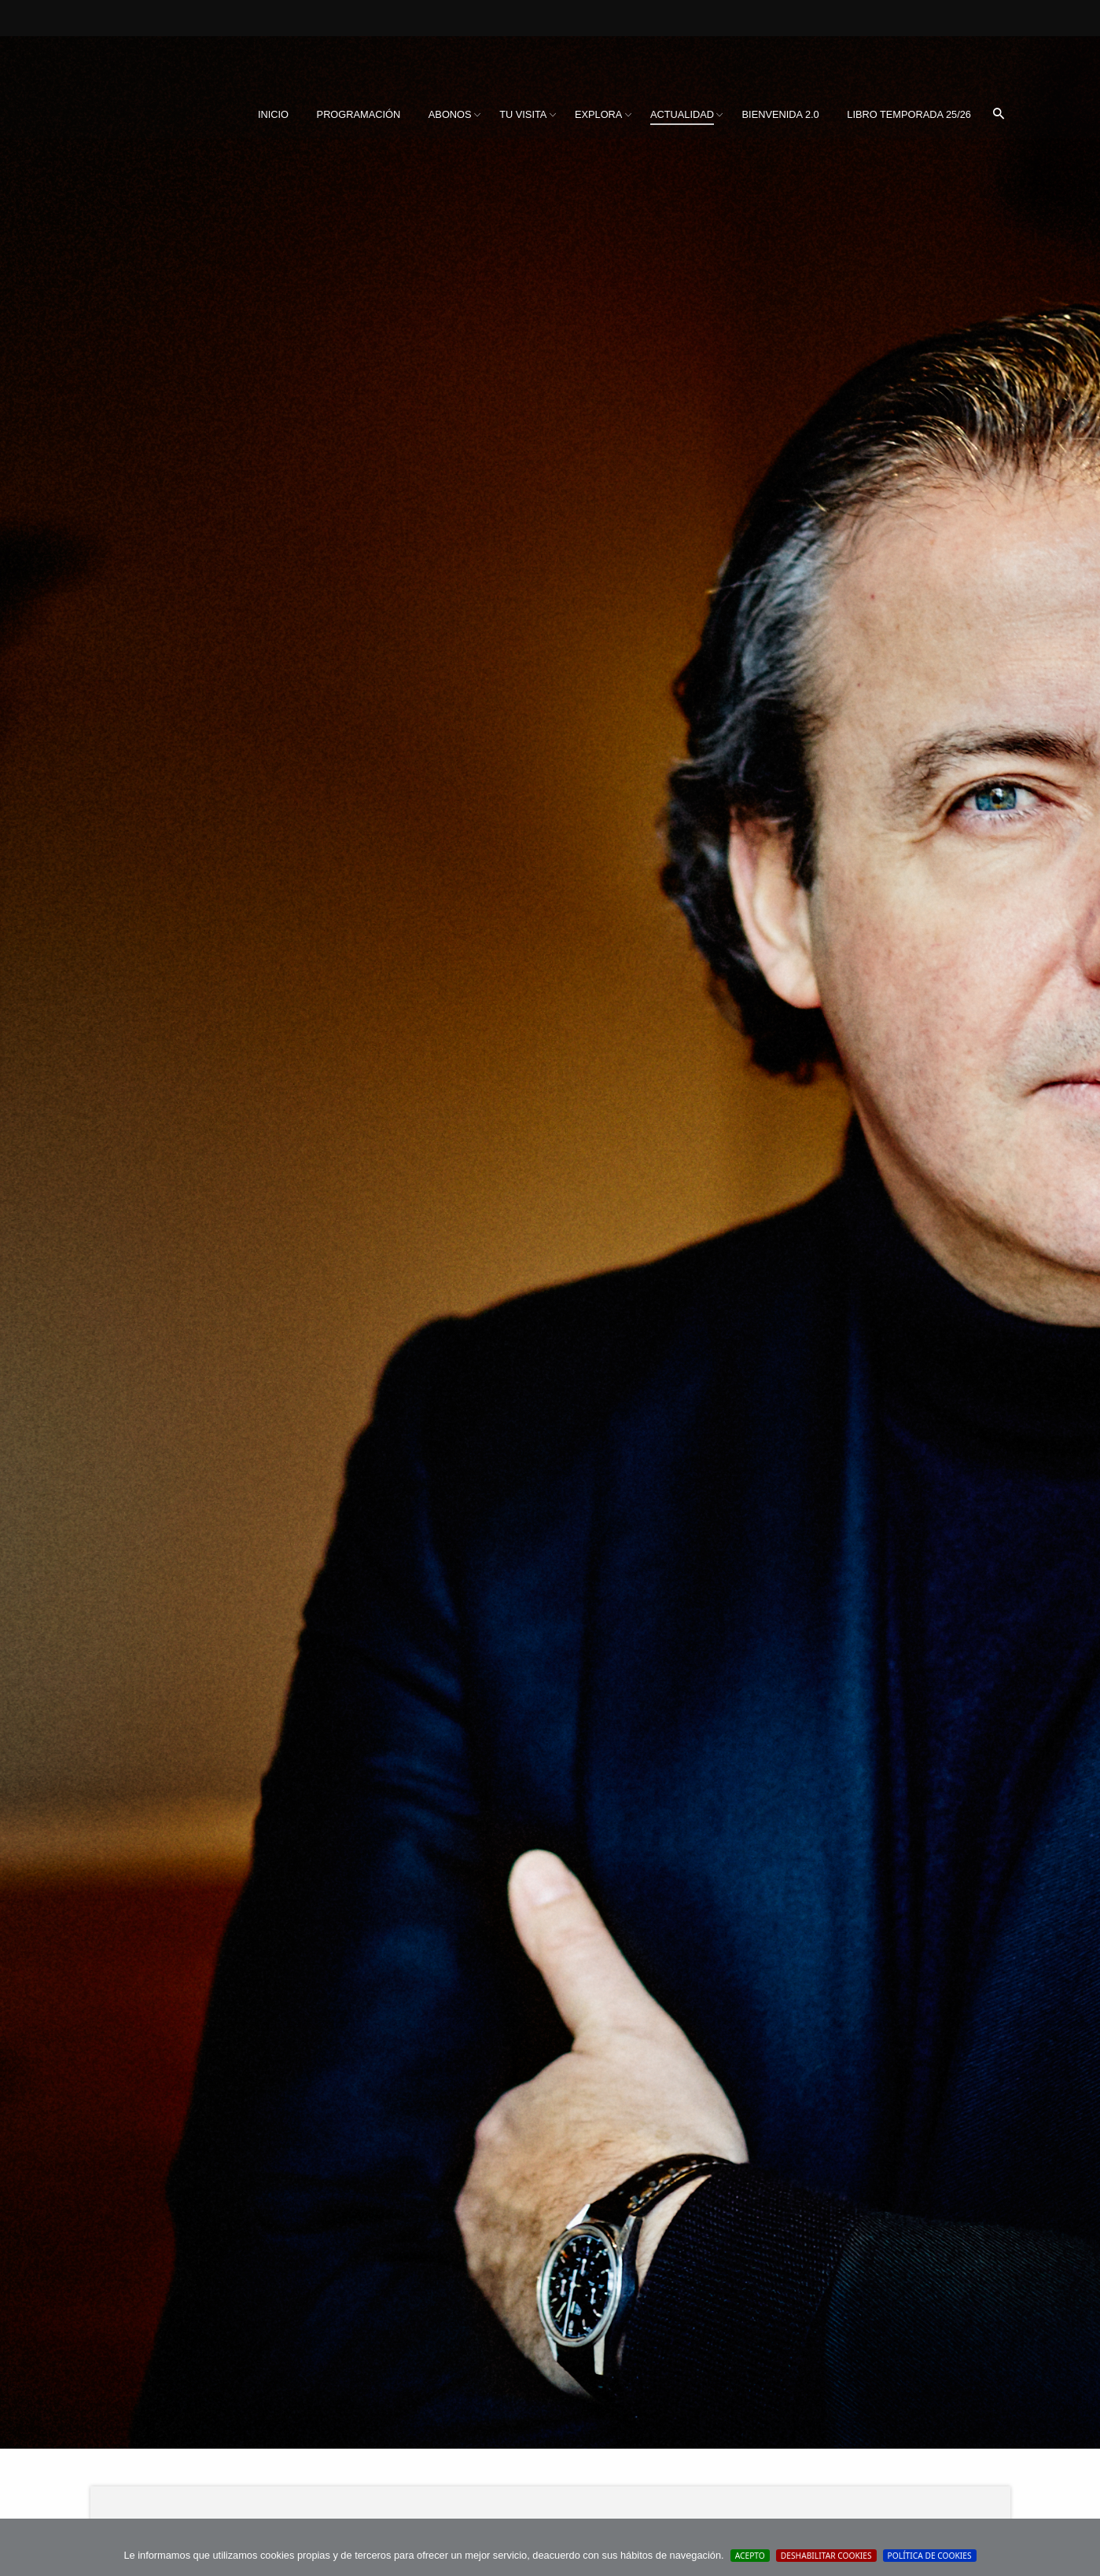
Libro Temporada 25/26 (909, 114)
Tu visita (522, 114)
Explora (598, 114)
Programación (359, 114)
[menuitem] (273, 115)
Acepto (750, 2555)
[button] (998, 115)
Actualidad (682, 114)
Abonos (450, 114)
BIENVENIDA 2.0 (780, 114)
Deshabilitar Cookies (826, 2555)
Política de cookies (930, 2555)
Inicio (273, 114)
